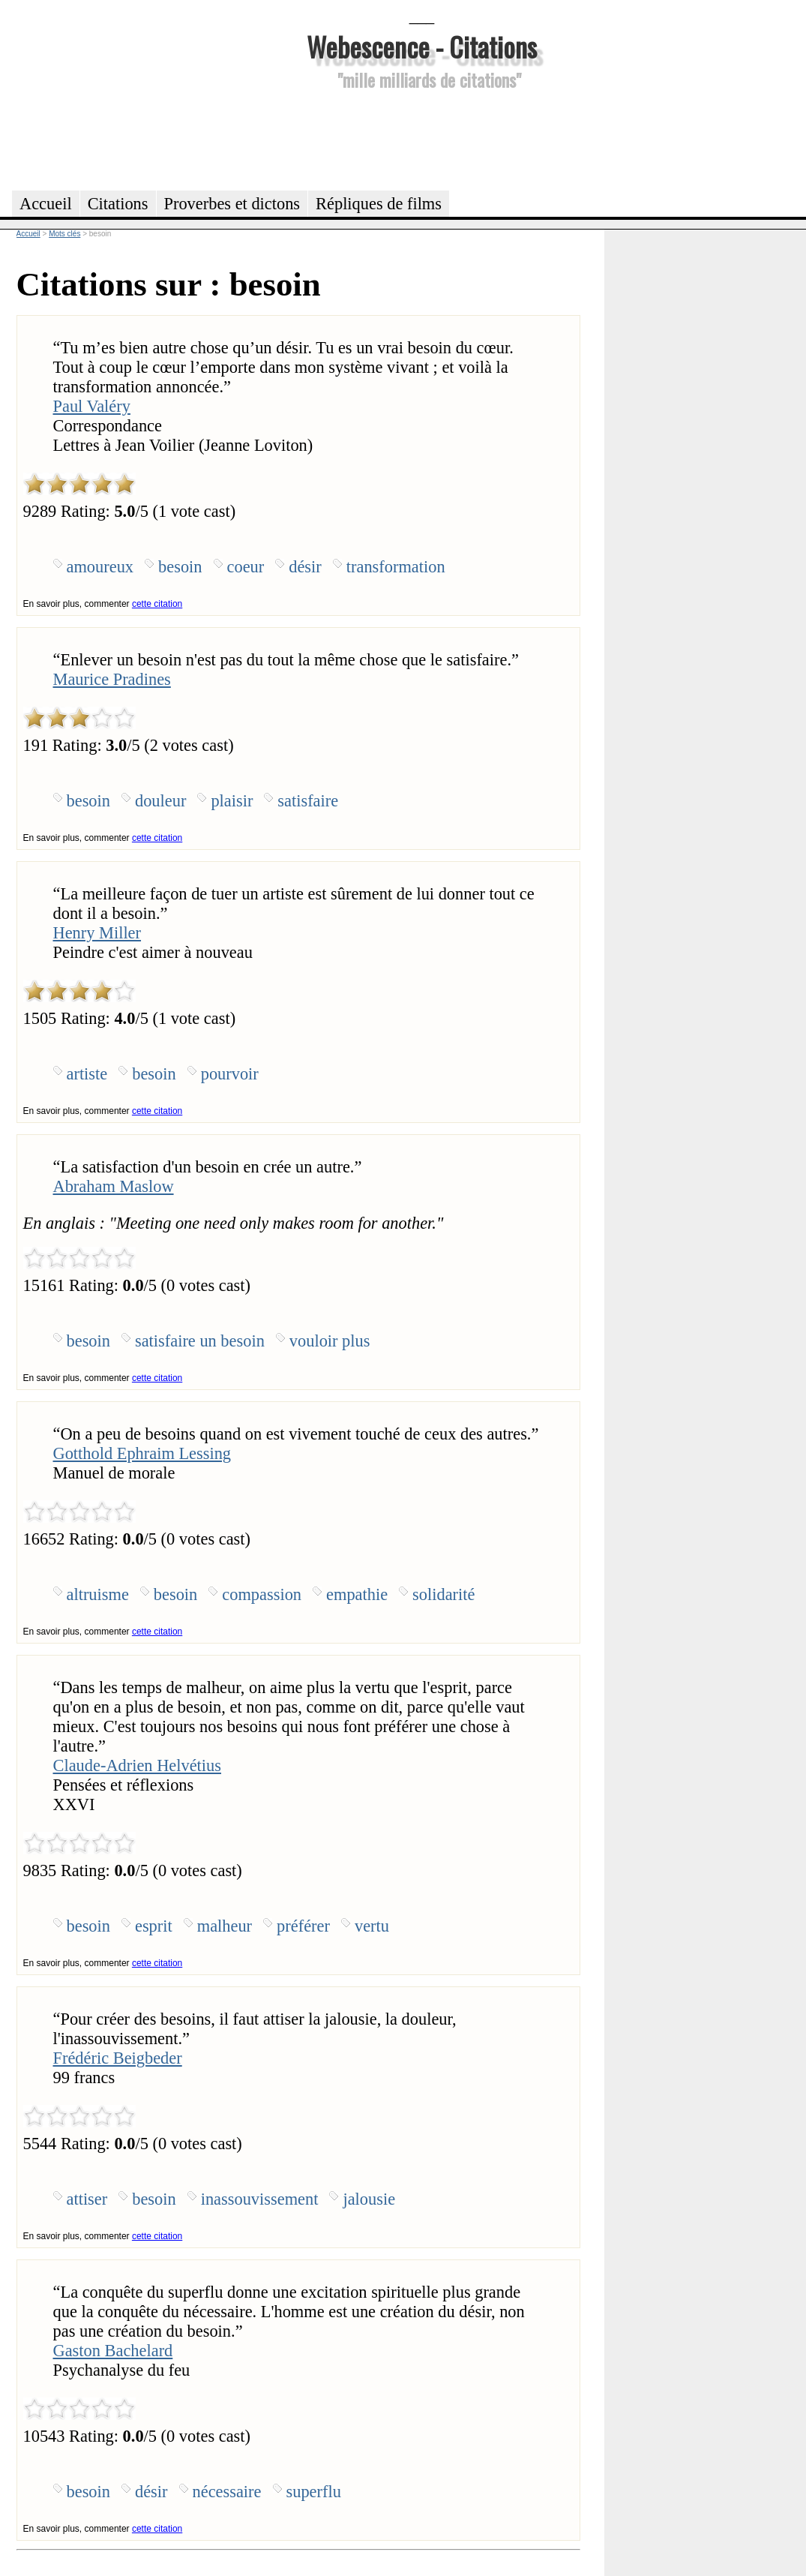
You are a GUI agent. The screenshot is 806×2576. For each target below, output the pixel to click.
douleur (160, 800)
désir (305, 566)
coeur (246, 566)
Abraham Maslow (113, 1186)
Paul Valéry (91, 406)
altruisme (98, 1594)
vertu (372, 1926)
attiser (87, 2199)
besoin (180, 566)
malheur (224, 1926)
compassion (261, 1594)
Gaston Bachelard (113, 2350)
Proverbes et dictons (232, 203)
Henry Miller (97, 932)
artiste (87, 1073)
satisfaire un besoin (200, 1341)
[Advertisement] (422, 138)
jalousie (369, 2199)
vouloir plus (329, 1341)
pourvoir (230, 1073)
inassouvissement (260, 2199)
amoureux (100, 566)
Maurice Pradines (112, 679)
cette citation (157, 604)
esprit (153, 1926)
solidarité (443, 1594)
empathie (357, 1594)
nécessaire (227, 2491)
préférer (303, 1926)
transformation (395, 566)
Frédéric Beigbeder (117, 2058)
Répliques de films (379, 203)
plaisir (232, 800)
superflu (313, 2491)
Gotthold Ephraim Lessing (142, 1453)
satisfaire (307, 800)
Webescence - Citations (422, 46)
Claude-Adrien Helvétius (137, 1765)
